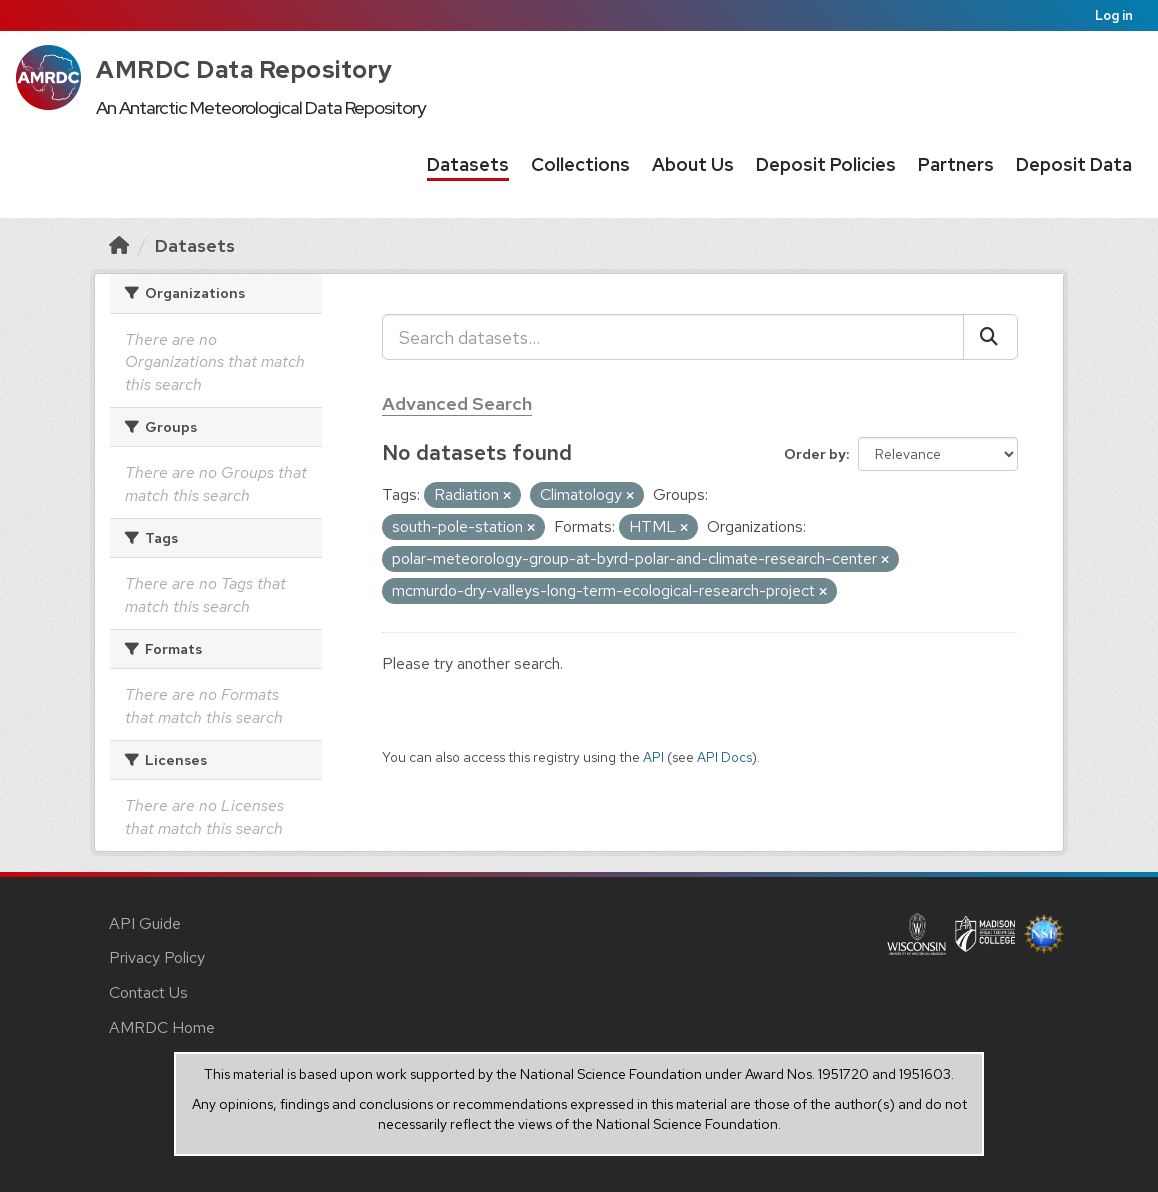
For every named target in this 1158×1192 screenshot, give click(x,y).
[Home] (119, 245)
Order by (815, 454)
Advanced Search (457, 403)
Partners (956, 164)
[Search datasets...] (673, 337)
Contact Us (148, 992)
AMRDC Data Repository (244, 69)
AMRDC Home (162, 1027)
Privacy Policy (157, 957)
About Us (693, 164)
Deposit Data (1074, 164)
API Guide (145, 923)
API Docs (724, 757)
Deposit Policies (826, 164)
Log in (1114, 15)
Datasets (468, 164)
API (653, 757)
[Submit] (990, 337)
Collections (580, 164)
